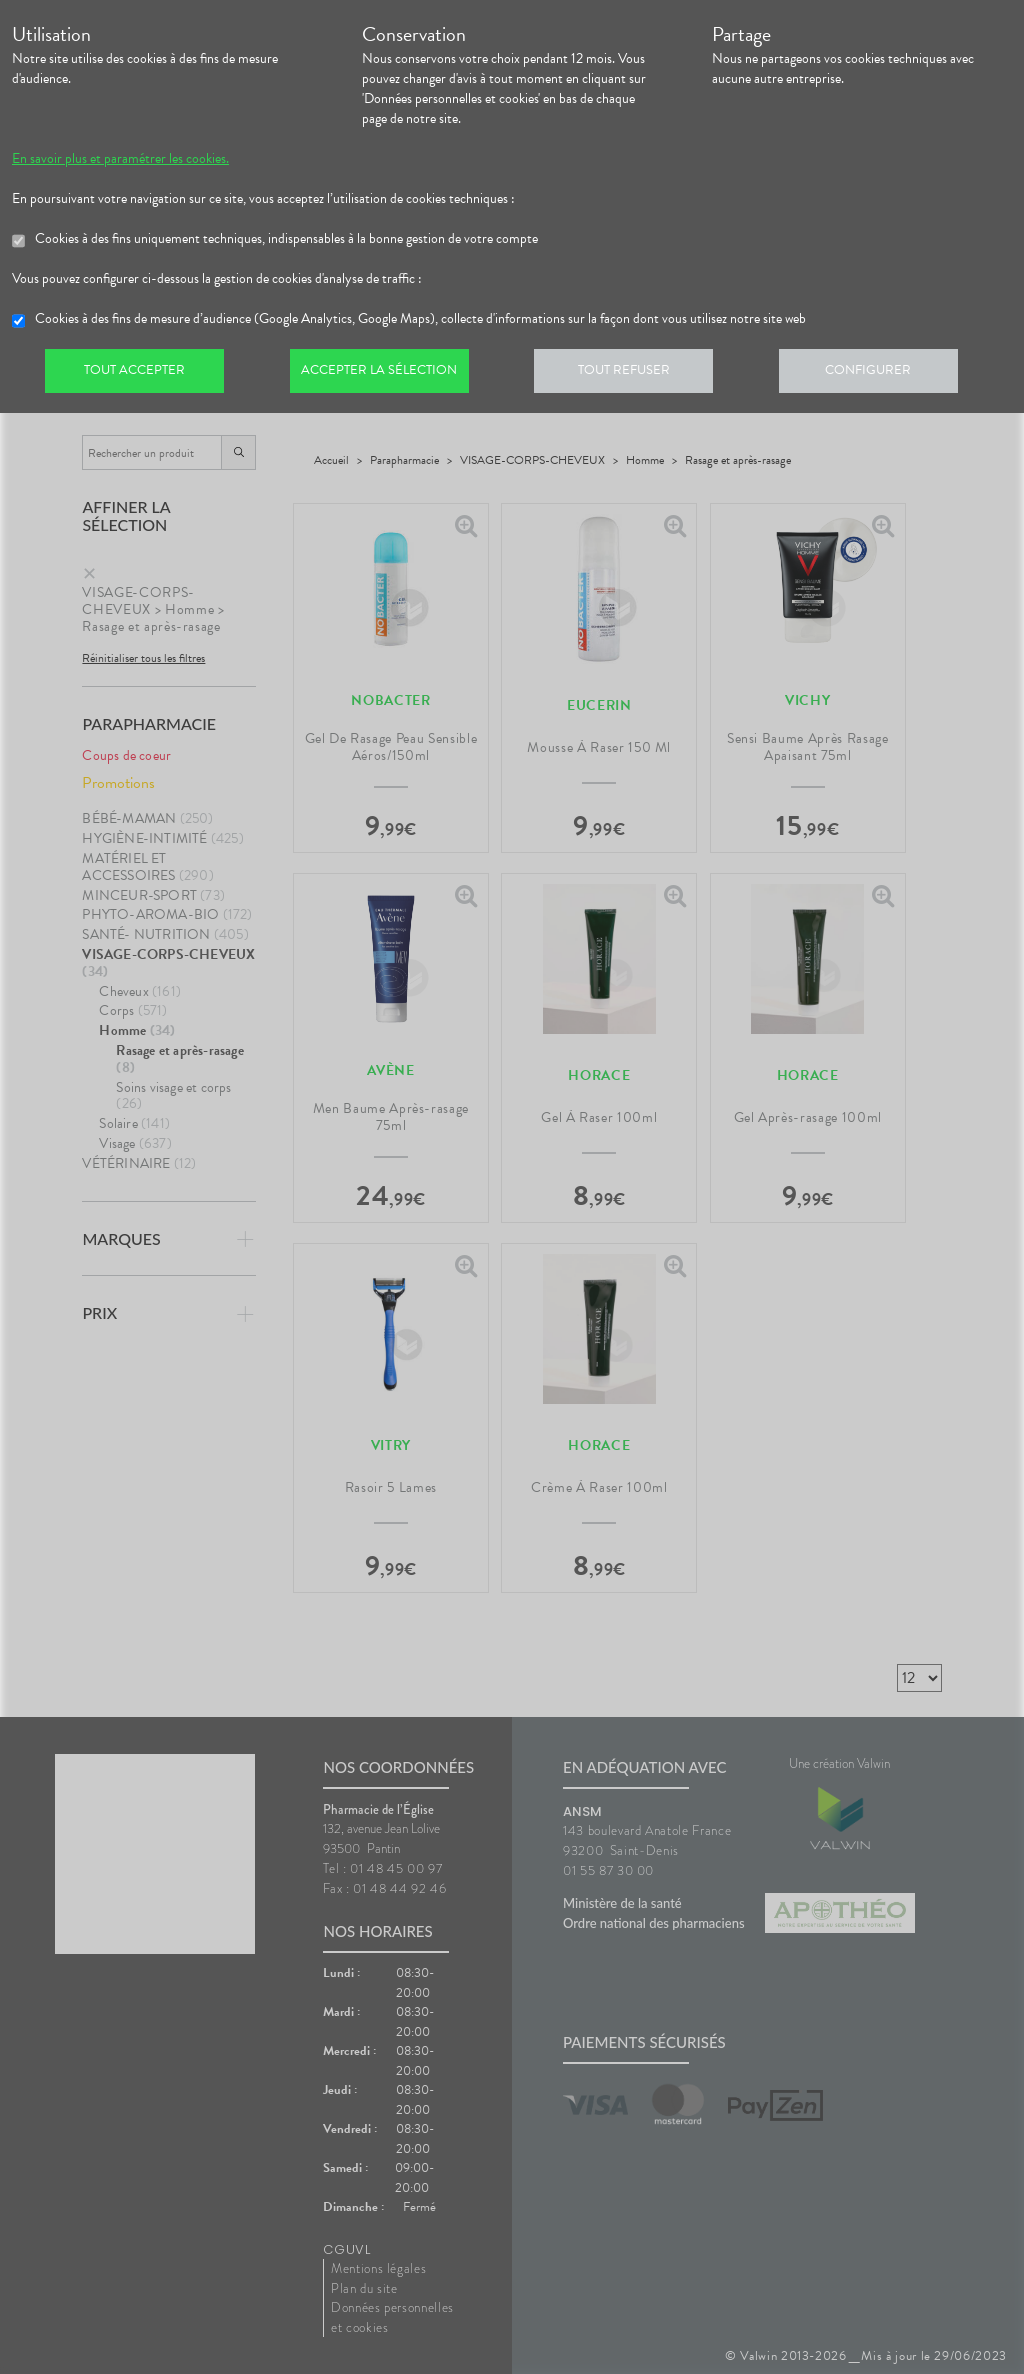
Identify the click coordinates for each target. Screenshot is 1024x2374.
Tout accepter (137, 374)
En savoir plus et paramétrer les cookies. (120, 159)
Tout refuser (637, 374)
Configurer (887, 374)
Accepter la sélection (387, 374)
